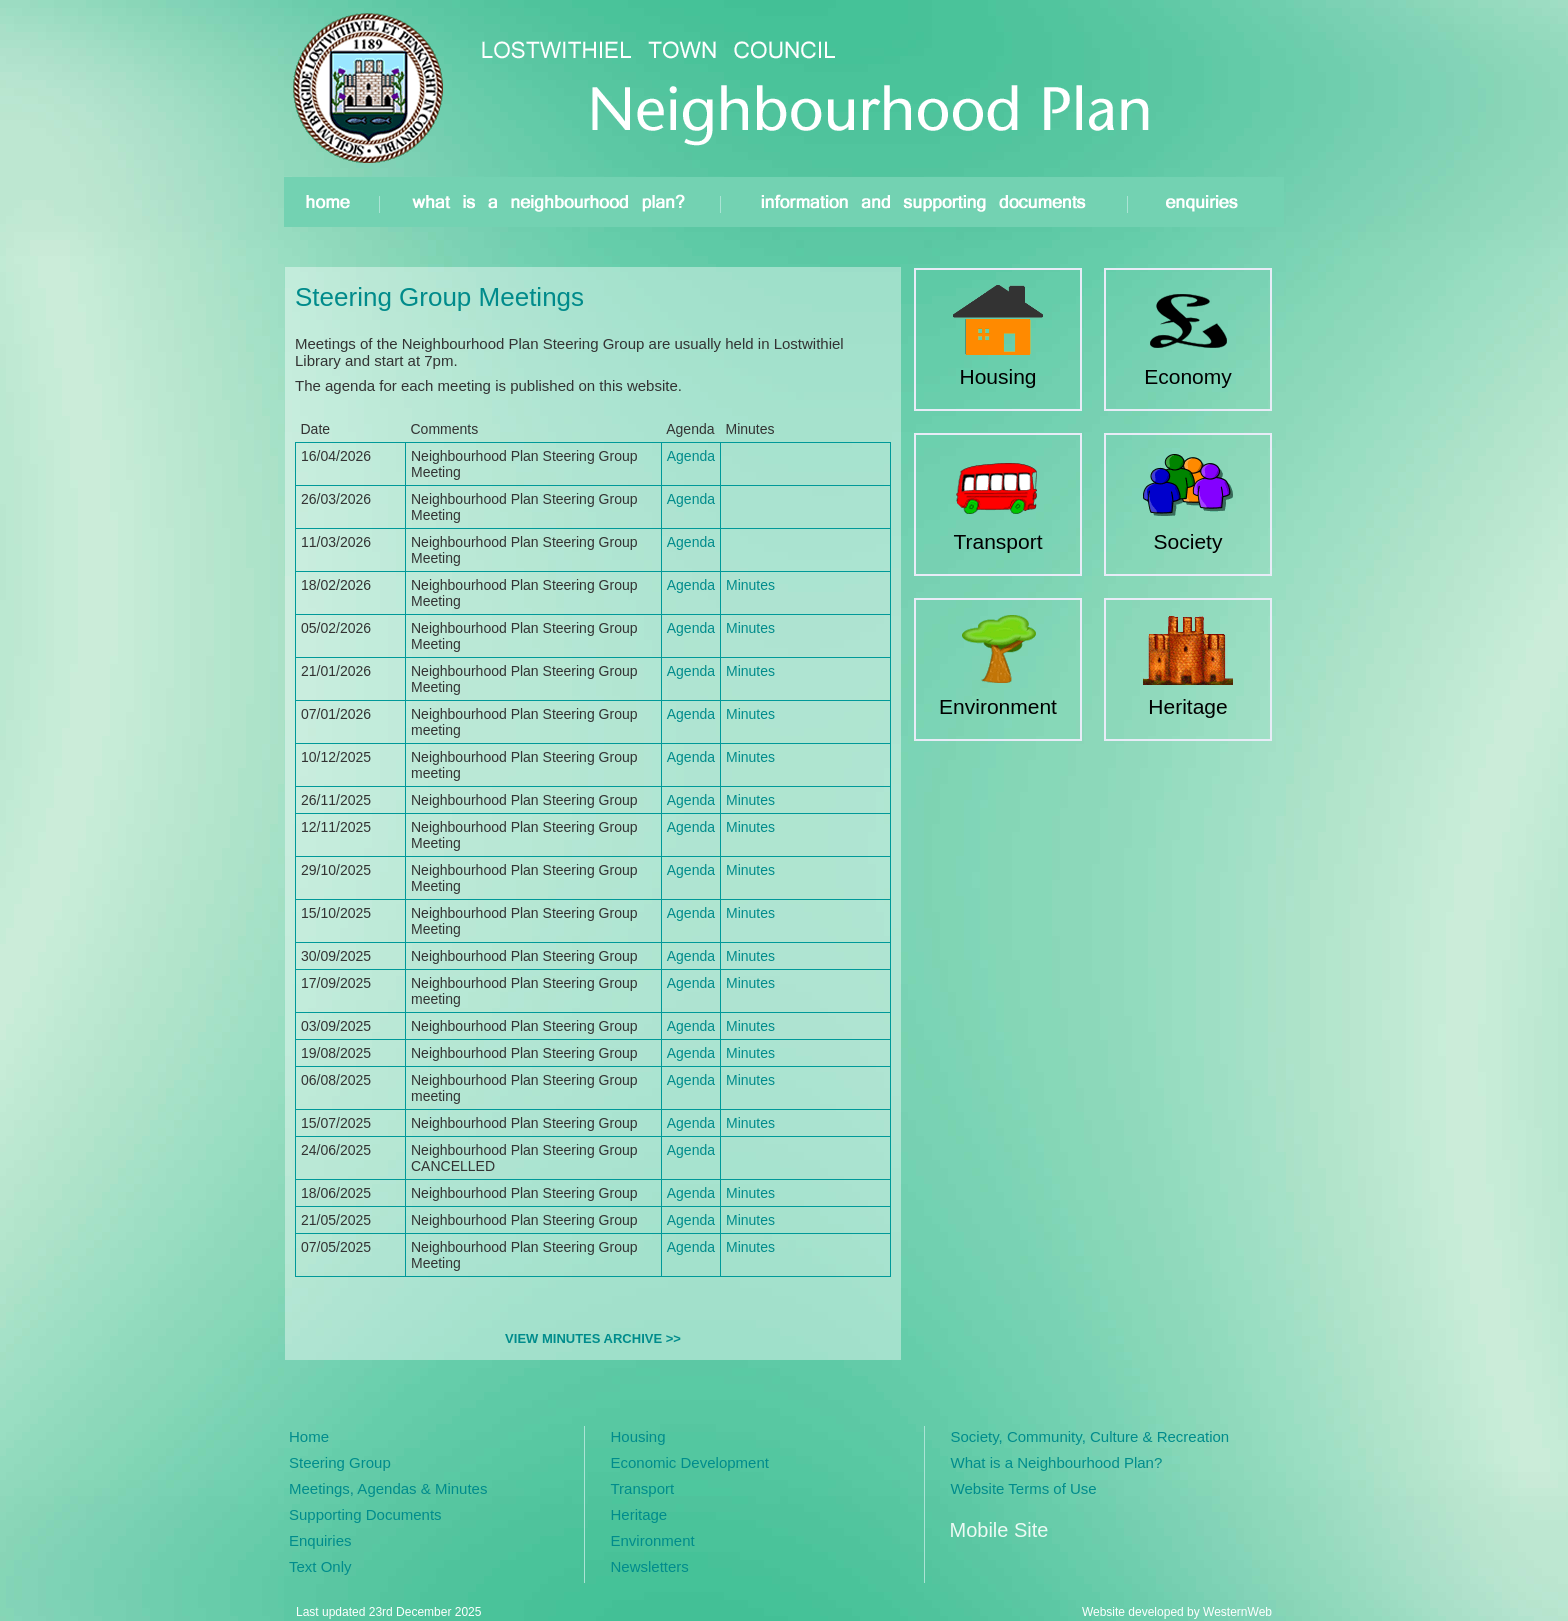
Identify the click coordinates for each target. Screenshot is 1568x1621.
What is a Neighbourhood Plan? (1057, 1462)
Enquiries (320, 1540)
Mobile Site (999, 1530)
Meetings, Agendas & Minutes (388, 1488)
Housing (638, 1436)
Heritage (639, 1514)
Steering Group (340, 1462)
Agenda (691, 456)
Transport (643, 1488)
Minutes (750, 585)
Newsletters (650, 1566)
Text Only (320, 1566)
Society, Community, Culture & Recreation (1090, 1436)
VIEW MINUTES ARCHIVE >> (593, 1338)
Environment (653, 1540)
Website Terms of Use (1024, 1488)
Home (309, 1436)
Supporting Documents (365, 1514)
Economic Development (690, 1462)
